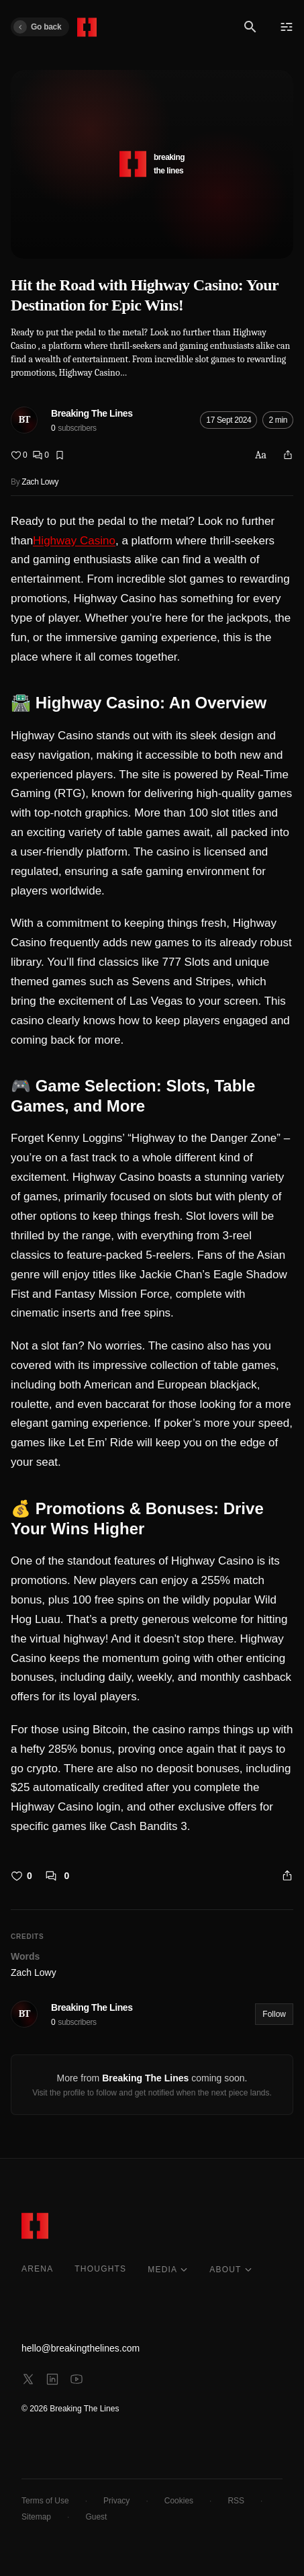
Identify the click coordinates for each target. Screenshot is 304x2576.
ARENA (37, 2269)
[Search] (250, 27)
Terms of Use (45, 2500)
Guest (96, 2517)
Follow (274, 2014)
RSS (235, 2500)
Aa (260, 455)
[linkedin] (52, 2379)
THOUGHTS (100, 2269)
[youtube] (76, 2379)
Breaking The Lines (92, 413)
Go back (37, 27)
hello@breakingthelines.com (80, 2348)
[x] (28, 2379)
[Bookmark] (59, 455)
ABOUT (230, 2269)
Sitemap (36, 2517)
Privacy (116, 2500)
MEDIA (168, 2269)
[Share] (288, 455)
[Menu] (286, 27)
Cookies (178, 2500)
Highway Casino (74, 540)
